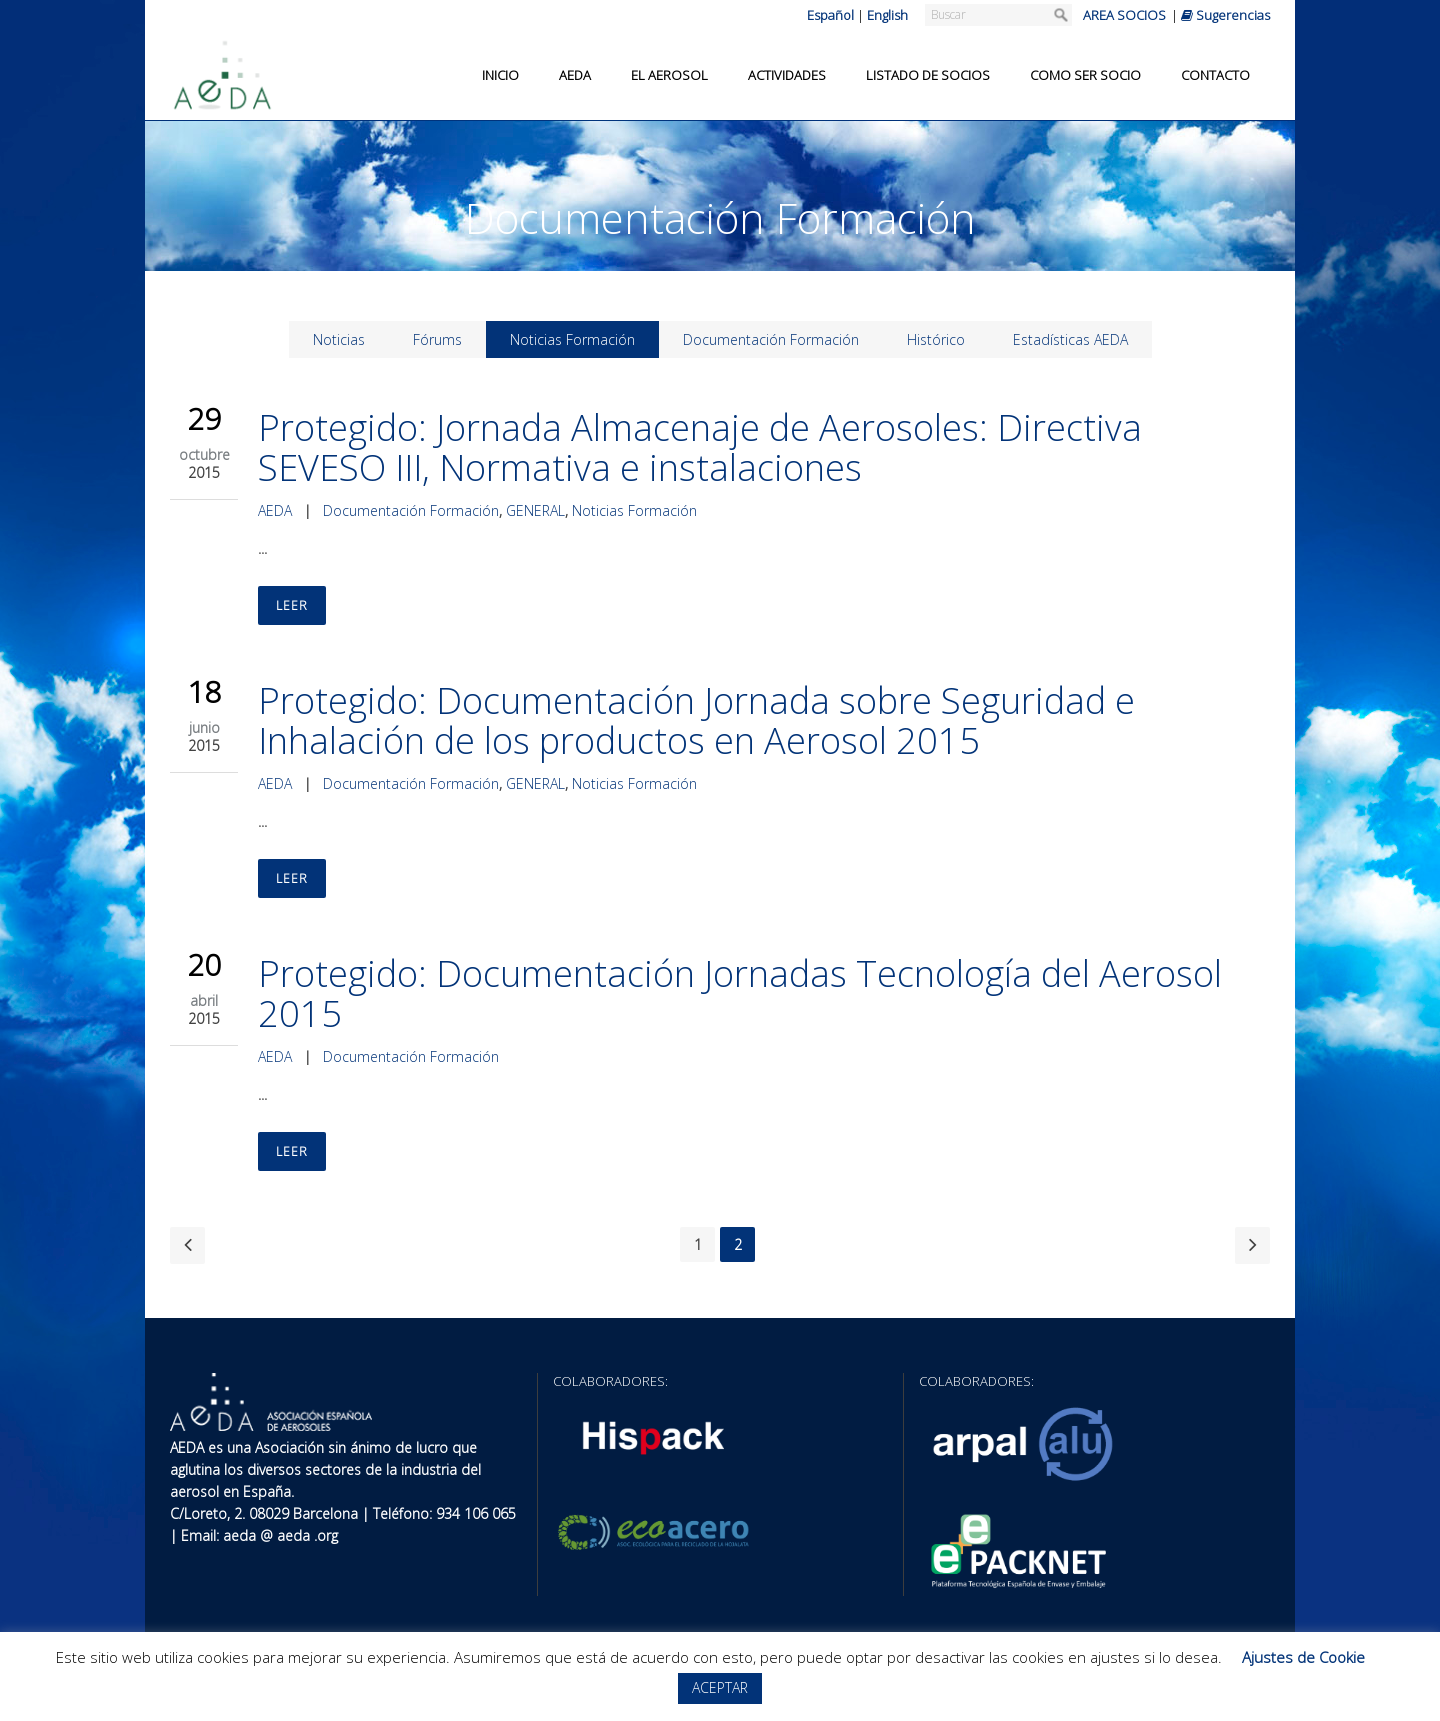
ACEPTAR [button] (720, 1687)
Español (830, 15)
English (887, 15)
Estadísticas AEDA (1070, 339)
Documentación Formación (771, 339)
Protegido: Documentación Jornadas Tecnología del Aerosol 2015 (740, 993)
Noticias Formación (572, 339)
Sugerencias (1225, 15)
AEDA (275, 510)
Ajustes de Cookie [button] (1303, 1657)
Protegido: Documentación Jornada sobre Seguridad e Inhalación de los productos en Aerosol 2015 (696, 720)
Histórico (936, 339)
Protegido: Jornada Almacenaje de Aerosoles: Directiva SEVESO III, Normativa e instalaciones (700, 447)
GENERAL (535, 510)
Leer (292, 605)
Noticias (339, 339)
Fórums (437, 339)
